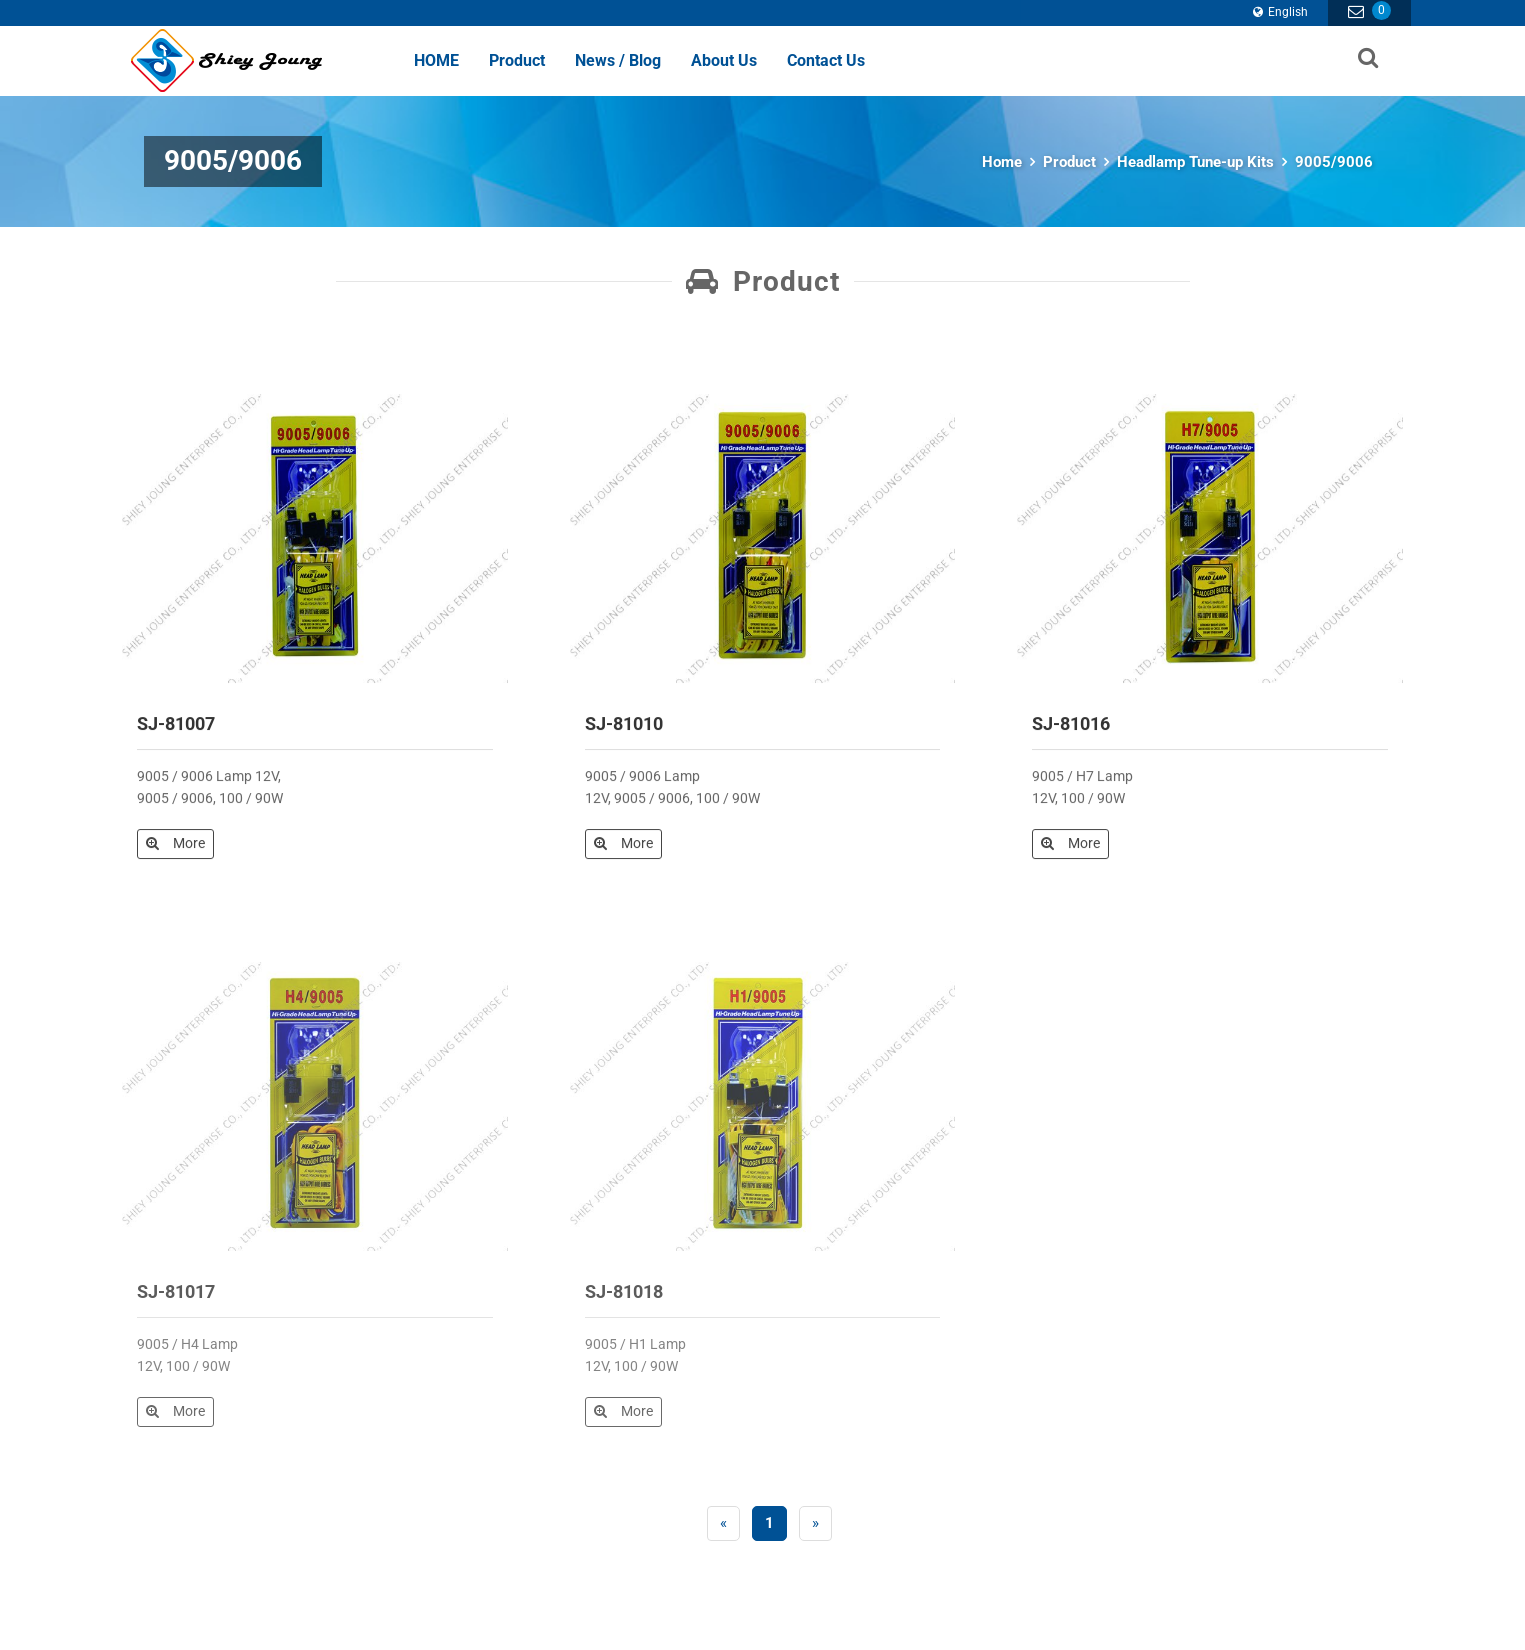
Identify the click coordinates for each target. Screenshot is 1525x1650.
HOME (436, 60)
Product (517, 60)
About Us (724, 60)
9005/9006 (1334, 162)
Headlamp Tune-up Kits (1195, 162)
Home (1002, 162)
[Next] (815, 1523)
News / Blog (618, 60)
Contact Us (826, 60)
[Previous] (723, 1523)
